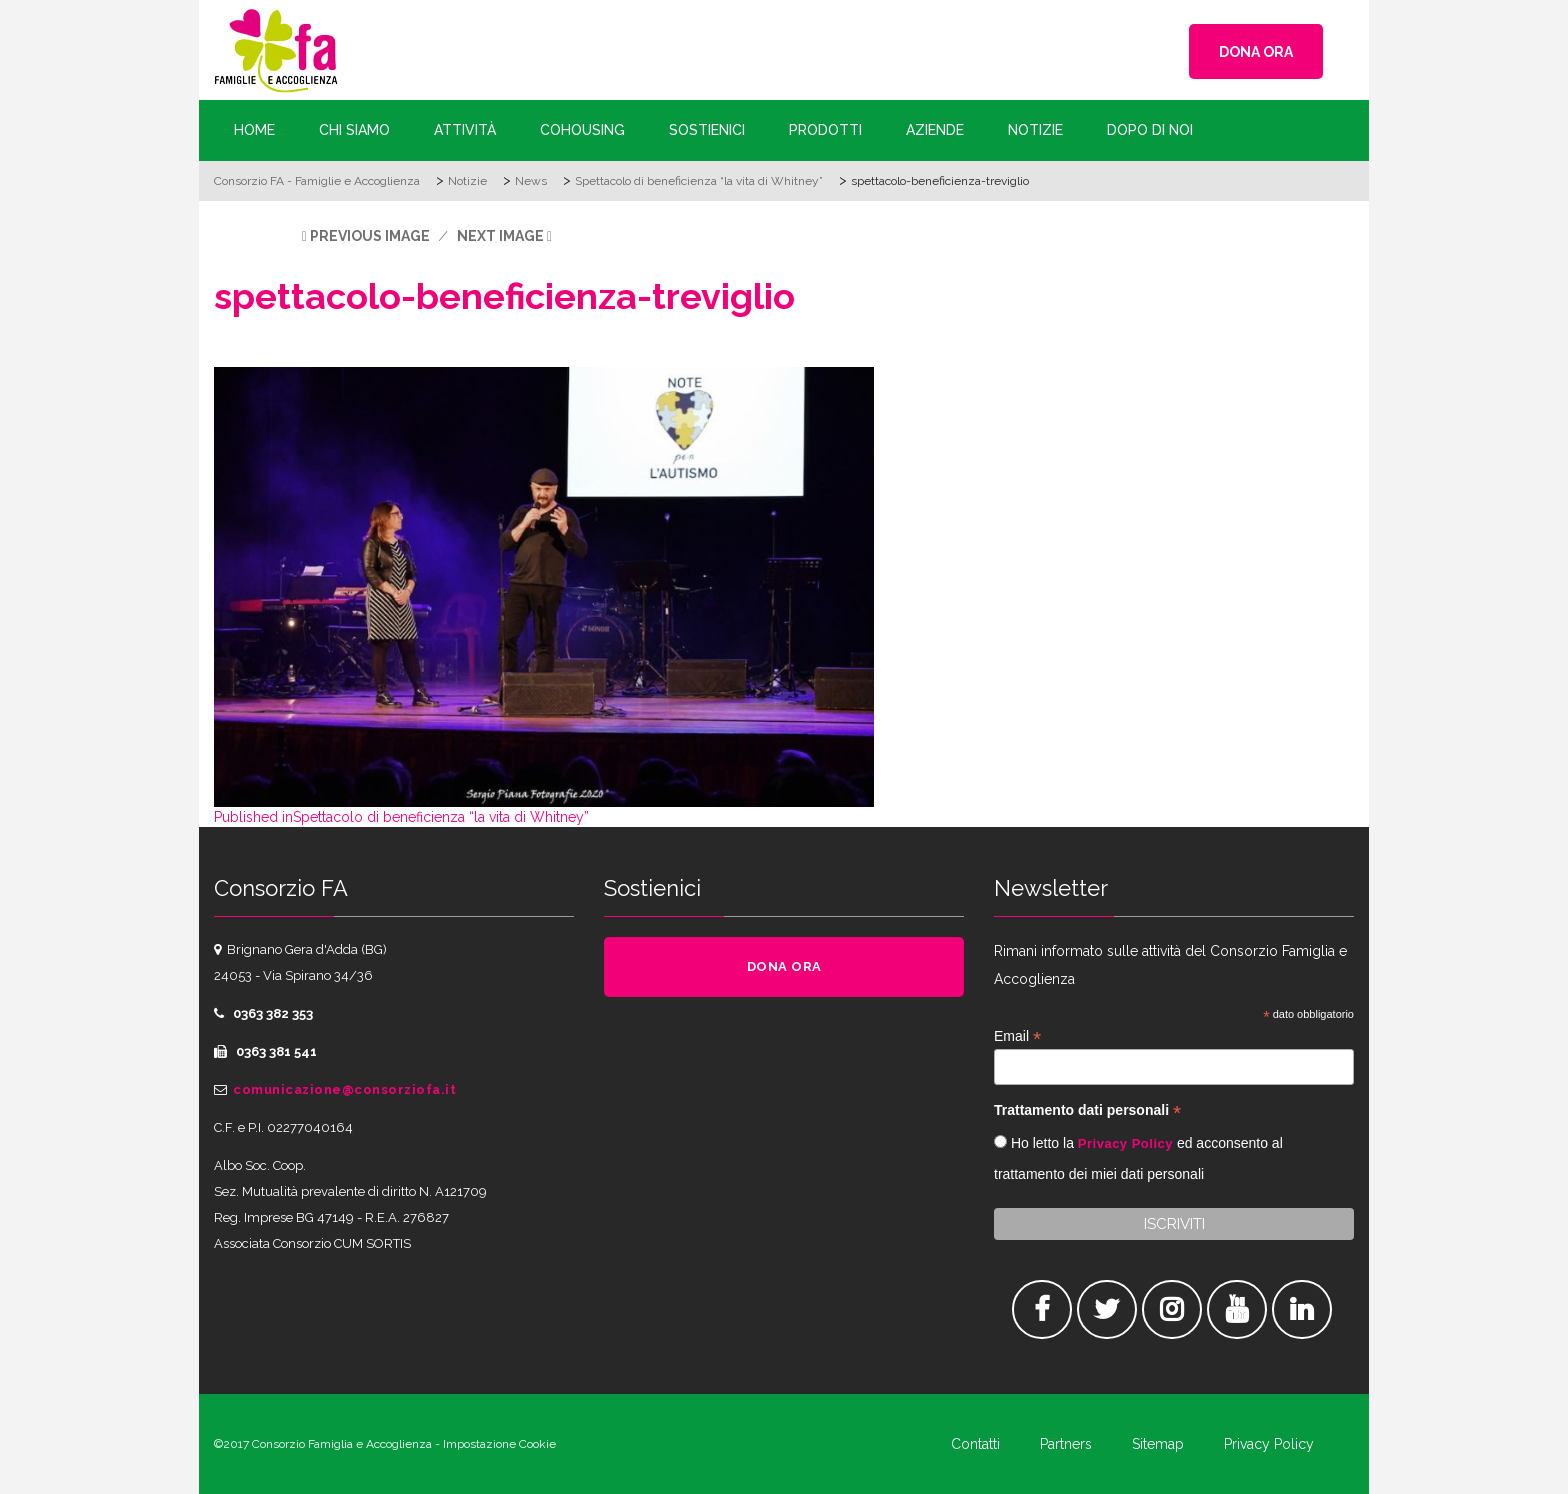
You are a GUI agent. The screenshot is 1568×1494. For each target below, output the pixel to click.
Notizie (1035, 130)
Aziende (935, 130)
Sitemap (1158, 1444)
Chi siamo (354, 130)
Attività (465, 130)
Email (1017, 1036)
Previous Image (370, 236)
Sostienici (707, 130)
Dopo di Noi (1150, 130)
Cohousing (582, 130)
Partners (1066, 1444)
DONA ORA (1256, 52)
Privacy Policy (1125, 1143)
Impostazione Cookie (499, 1444)
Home (254, 130)
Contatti (975, 1444)
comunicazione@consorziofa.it (344, 1089)
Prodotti (825, 130)
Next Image (500, 236)
